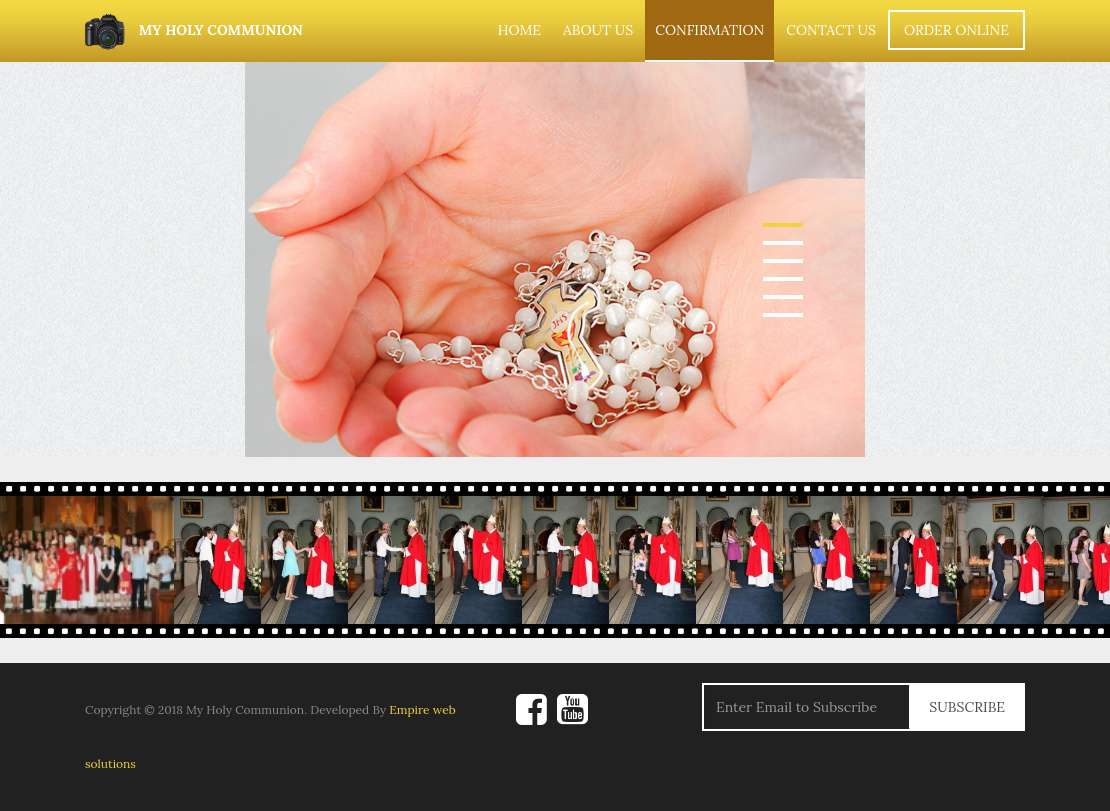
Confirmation (709, 30)
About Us (598, 30)
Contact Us (831, 30)
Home (519, 30)
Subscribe (967, 707)
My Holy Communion (194, 32)
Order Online (956, 30)
